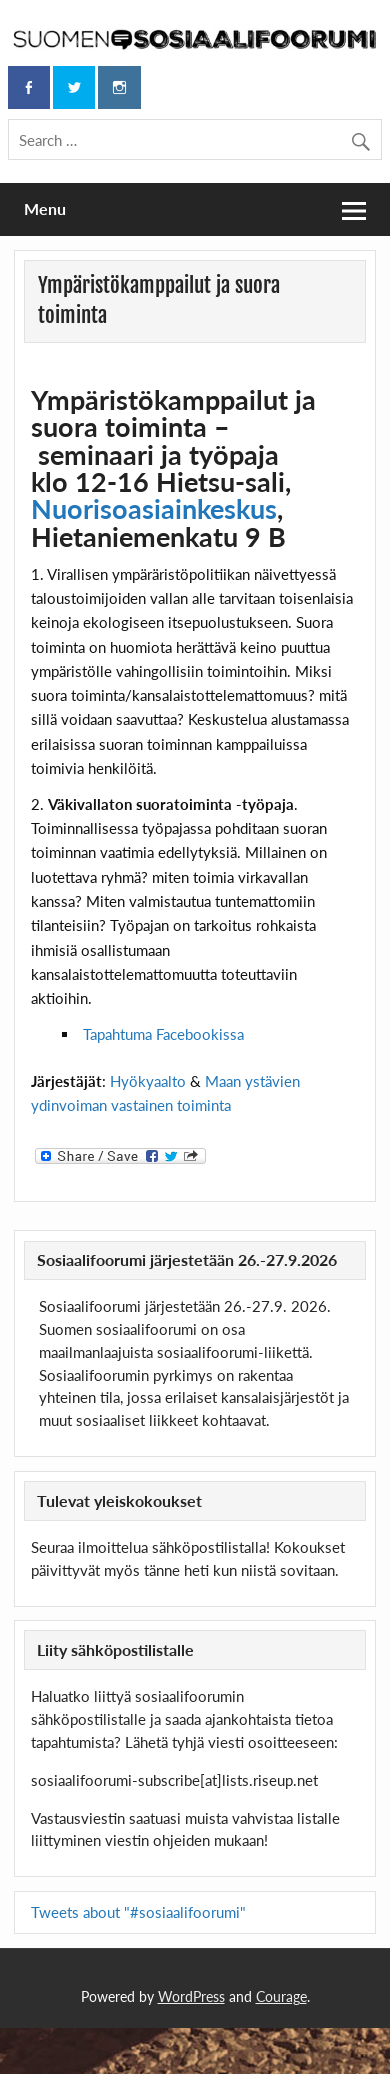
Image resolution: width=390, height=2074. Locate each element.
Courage (281, 1996)
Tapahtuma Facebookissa (163, 1034)
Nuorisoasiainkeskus (154, 508)
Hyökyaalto (150, 1081)
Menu (45, 208)
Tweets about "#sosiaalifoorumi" (138, 1912)
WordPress (191, 1996)
